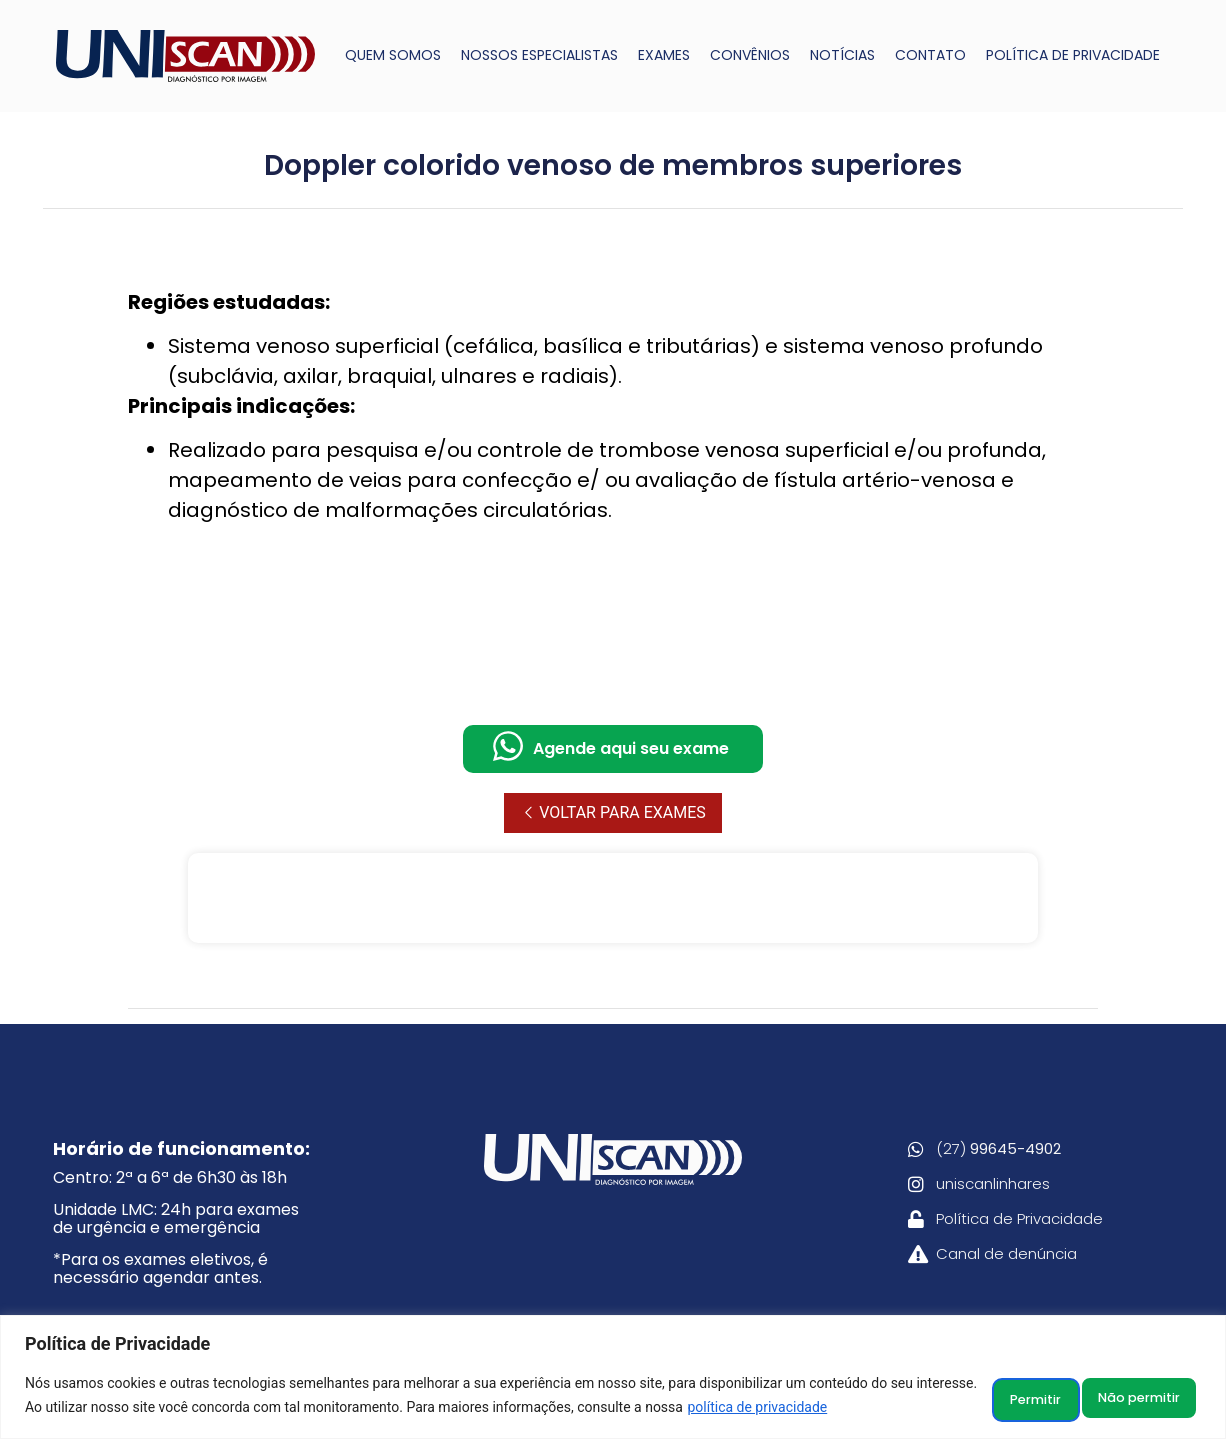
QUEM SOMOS (393, 55)
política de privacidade (822, 1410)
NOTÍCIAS (842, 55)
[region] (613, 1379)
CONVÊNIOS (750, 55)
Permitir (1144, 1398)
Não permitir (1005, 1398)
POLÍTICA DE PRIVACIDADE (1073, 55)
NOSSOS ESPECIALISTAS (539, 55)
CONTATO (930, 55)
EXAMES (664, 55)
